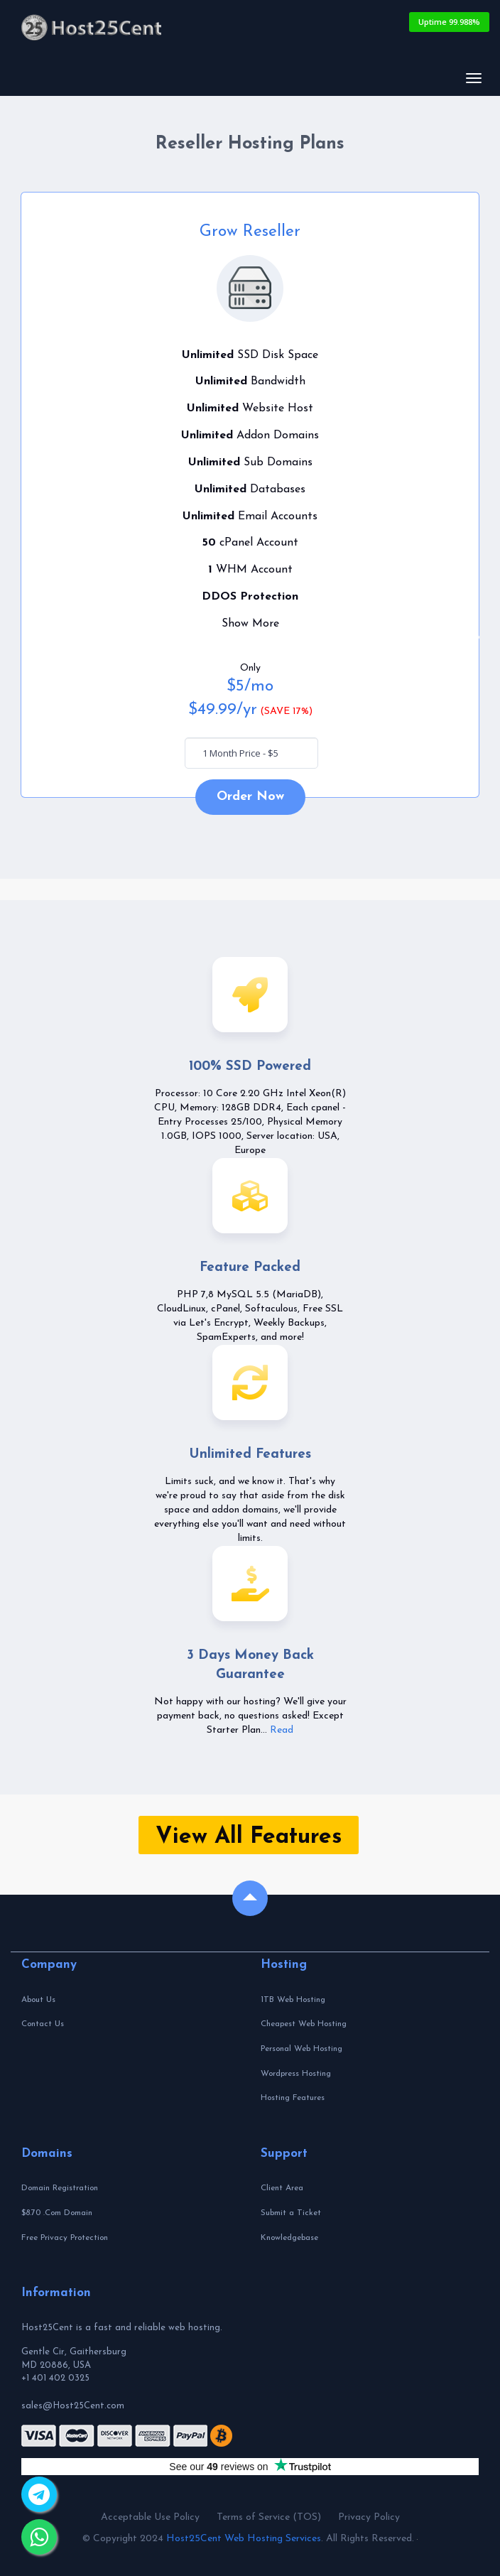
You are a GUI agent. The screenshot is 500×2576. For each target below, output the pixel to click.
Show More (250, 623)
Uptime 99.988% (449, 21)
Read (281, 1730)
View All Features (249, 1837)
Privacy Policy (369, 2517)
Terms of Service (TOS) (269, 2517)
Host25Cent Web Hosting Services (243, 2538)
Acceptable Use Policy (150, 2517)
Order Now (250, 796)
